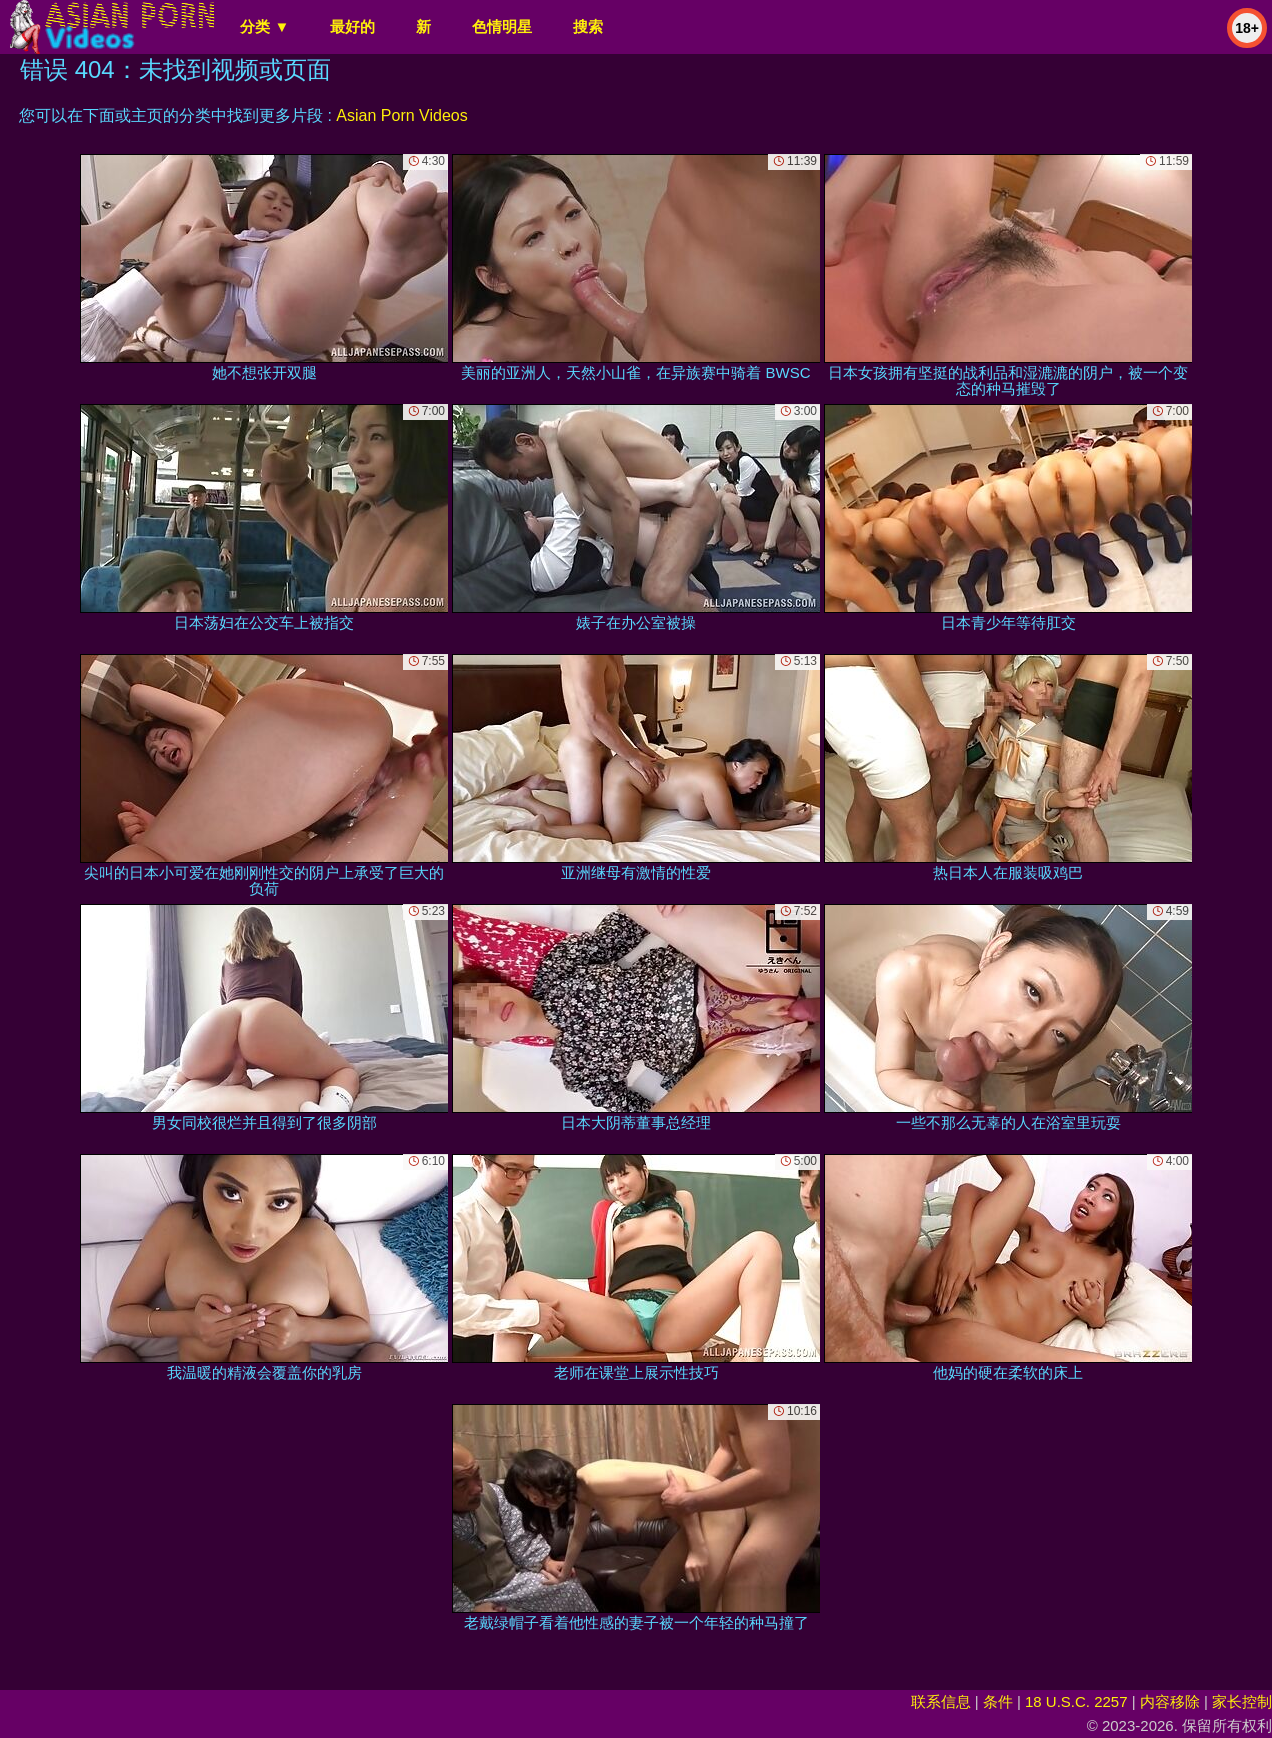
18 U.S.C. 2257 (1076, 1701)
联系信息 (941, 1701)
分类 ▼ (264, 26)
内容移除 (1170, 1701)
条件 (998, 1701)
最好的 (352, 26)
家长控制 (1242, 1701)
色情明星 (502, 26)
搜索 (588, 26)
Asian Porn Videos (401, 115)
